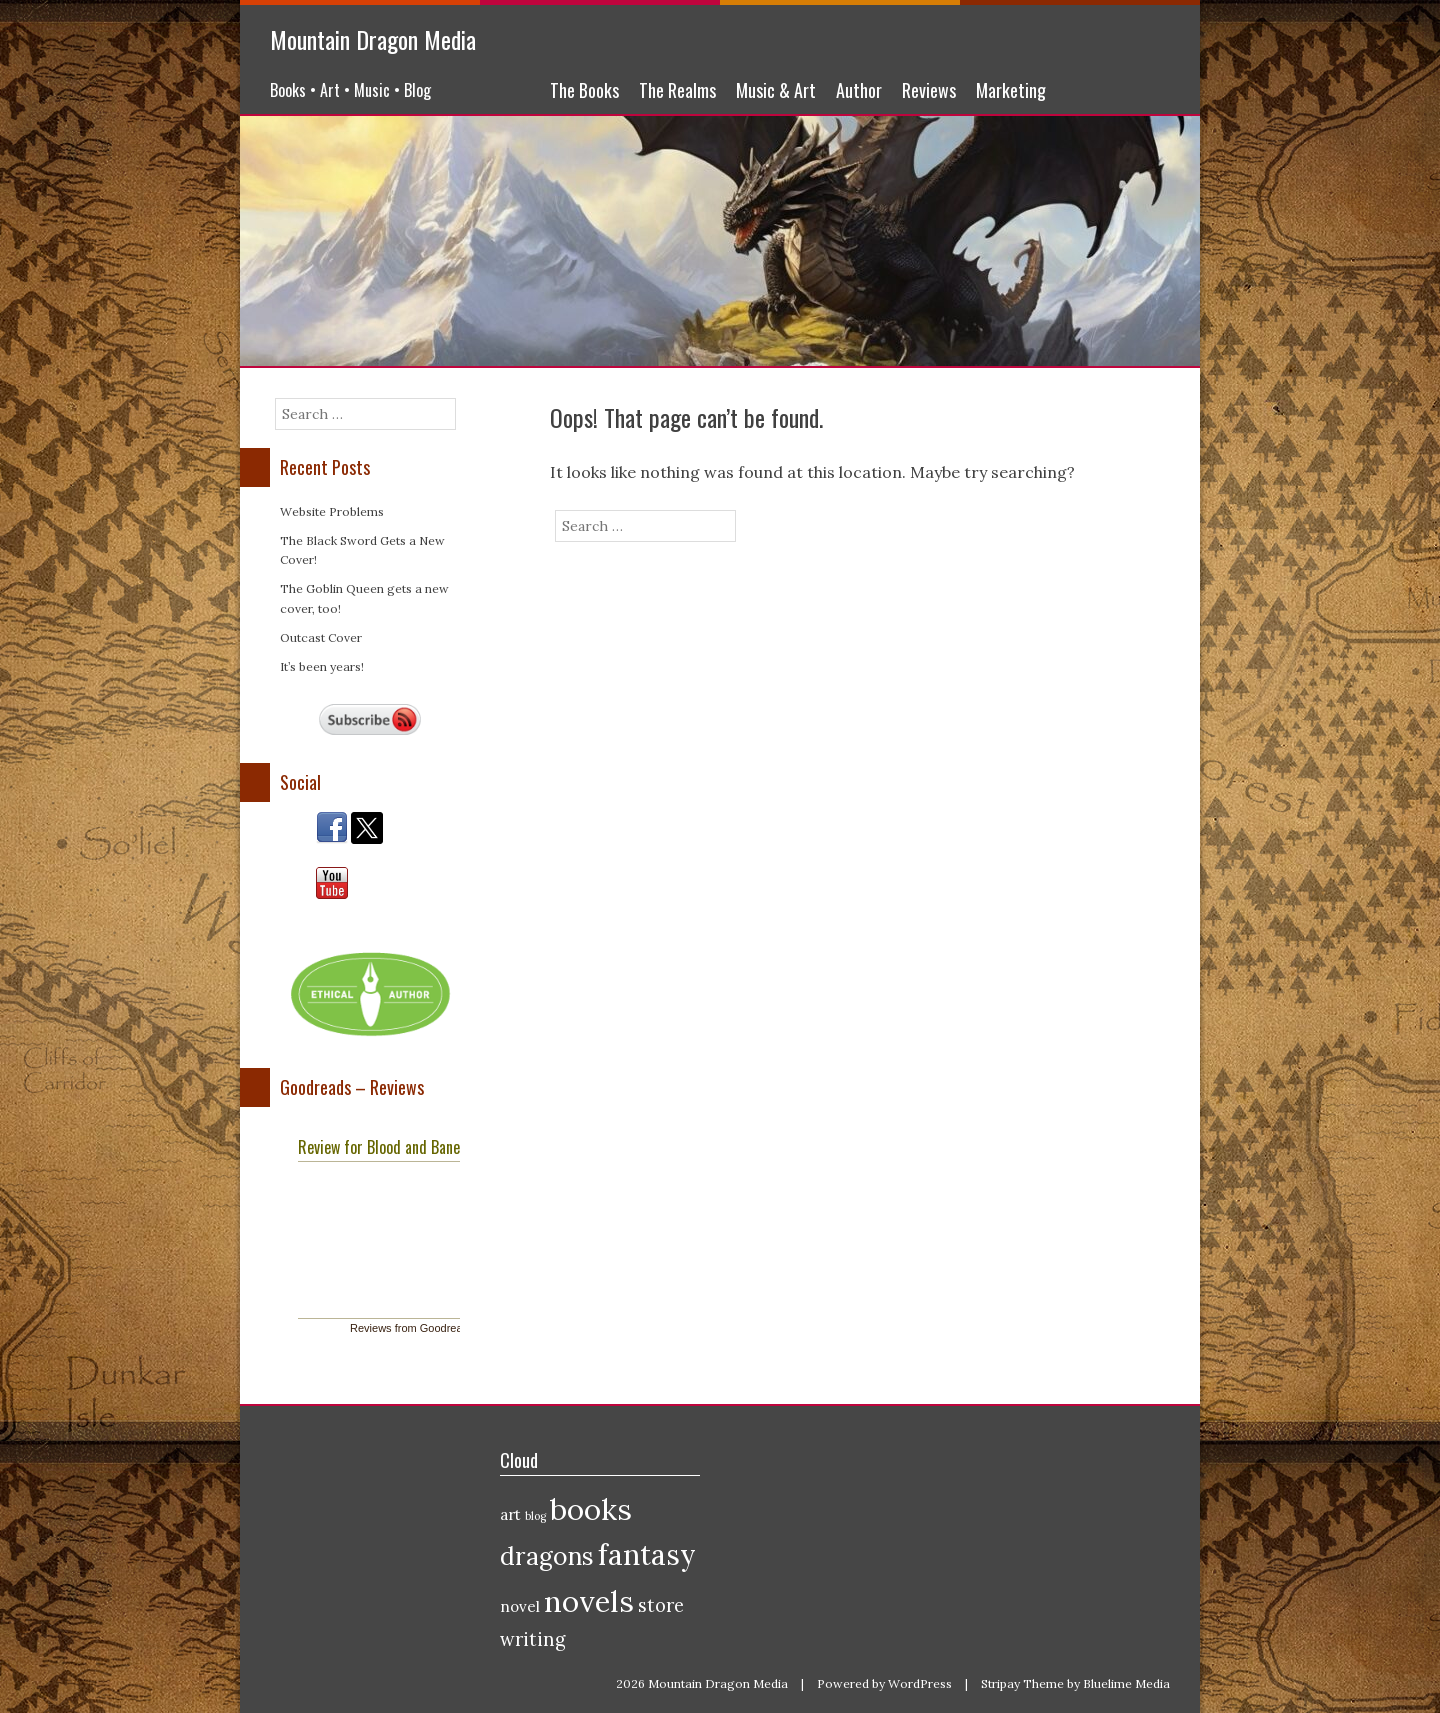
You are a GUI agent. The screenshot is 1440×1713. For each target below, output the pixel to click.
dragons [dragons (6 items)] (547, 1556)
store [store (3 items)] (661, 1605)
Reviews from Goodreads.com (424, 1328)
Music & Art (776, 90)
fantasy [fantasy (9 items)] (647, 1555)
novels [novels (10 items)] (589, 1601)
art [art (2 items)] (510, 1514)
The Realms (677, 90)
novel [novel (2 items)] (520, 1606)
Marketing (1011, 90)
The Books (584, 90)
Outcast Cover (321, 637)
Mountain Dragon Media (373, 39)
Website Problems (332, 511)
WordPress (920, 1683)
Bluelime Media (1126, 1683)
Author (859, 90)
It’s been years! (322, 666)
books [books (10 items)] (591, 1509)
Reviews (929, 90)
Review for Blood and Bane (379, 1147)
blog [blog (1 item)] (535, 1516)
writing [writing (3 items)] (533, 1639)
